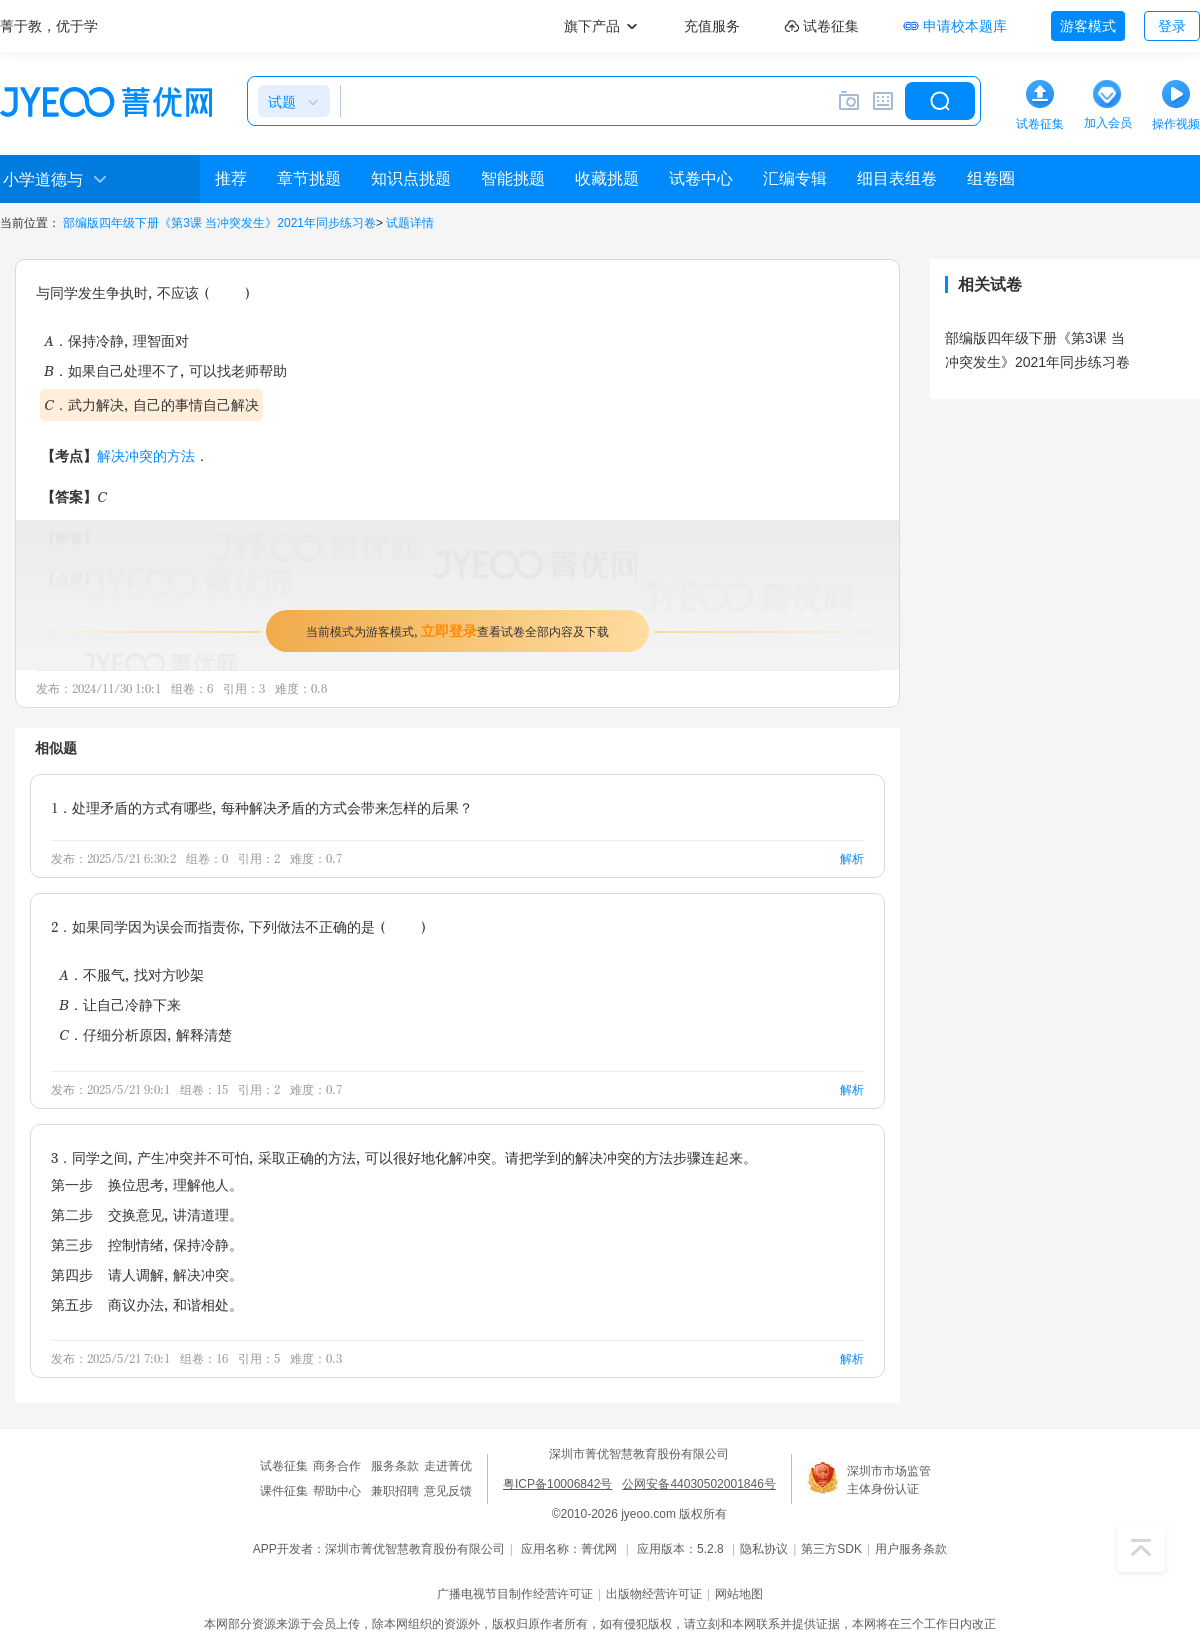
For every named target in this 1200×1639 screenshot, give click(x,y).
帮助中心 (337, 1491)
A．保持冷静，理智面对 (116, 340)
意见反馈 (448, 1491)
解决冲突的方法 (146, 455)
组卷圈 (991, 178)
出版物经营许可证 (654, 1594)
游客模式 (1088, 26)
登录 (1172, 26)
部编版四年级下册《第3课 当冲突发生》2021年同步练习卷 (219, 223)
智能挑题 (513, 178)
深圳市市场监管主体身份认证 (889, 1480)
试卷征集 (284, 1466)
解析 (852, 858)
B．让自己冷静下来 (120, 1004)
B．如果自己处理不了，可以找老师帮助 (165, 370)
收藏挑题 (607, 178)
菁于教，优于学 (49, 26)
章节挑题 (309, 178)
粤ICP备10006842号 (557, 1484)
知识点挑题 (411, 178)
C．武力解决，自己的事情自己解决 (151, 404)
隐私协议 (764, 1549)
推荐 (231, 178)
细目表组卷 (897, 178)
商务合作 (337, 1466)
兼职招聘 (395, 1491)
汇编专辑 (795, 178)
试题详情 (410, 223)
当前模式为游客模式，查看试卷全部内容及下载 (457, 630)
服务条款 (395, 1466)
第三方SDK (831, 1549)
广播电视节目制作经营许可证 (515, 1594)
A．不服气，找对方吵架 (131, 974)
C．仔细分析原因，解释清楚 (145, 1034)
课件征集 (284, 1491)
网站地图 (739, 1594)
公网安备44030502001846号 (698, 1484)
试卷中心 (701, 178)
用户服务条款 (911, 1549)
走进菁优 (448, 1466)
